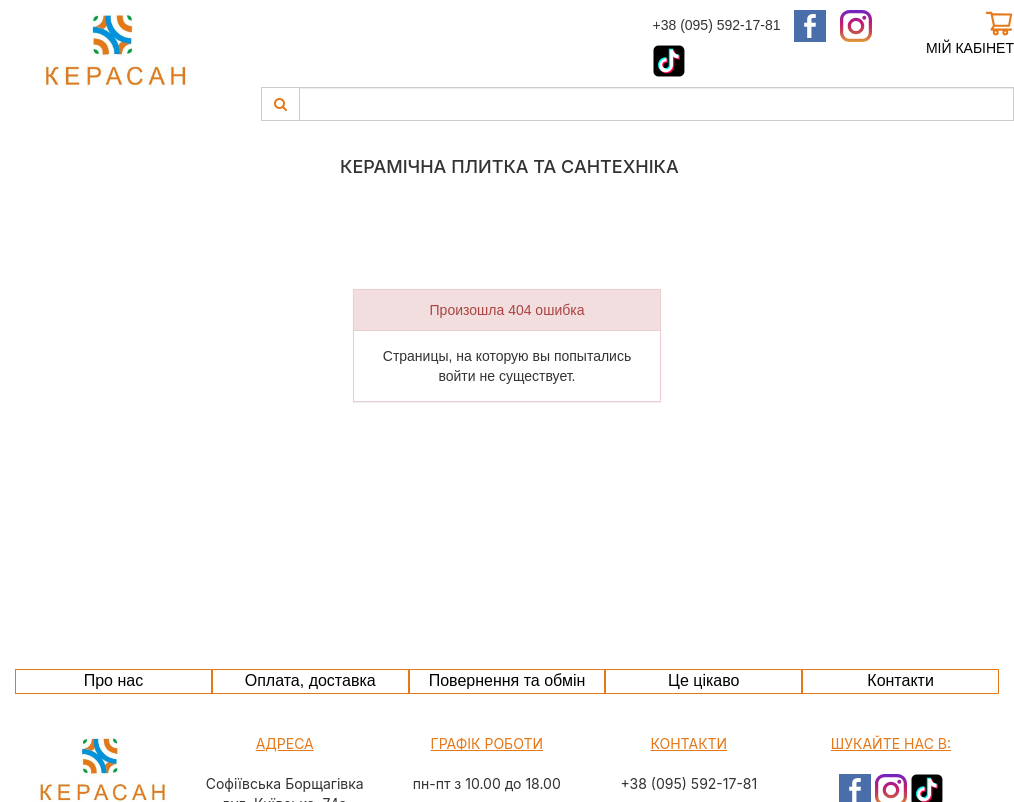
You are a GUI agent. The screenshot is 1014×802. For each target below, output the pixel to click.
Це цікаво (703, 680)
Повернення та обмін (507, 680)
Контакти (900, 680)
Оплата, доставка (310, 680)
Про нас (113, 680)
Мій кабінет (970, 48)
